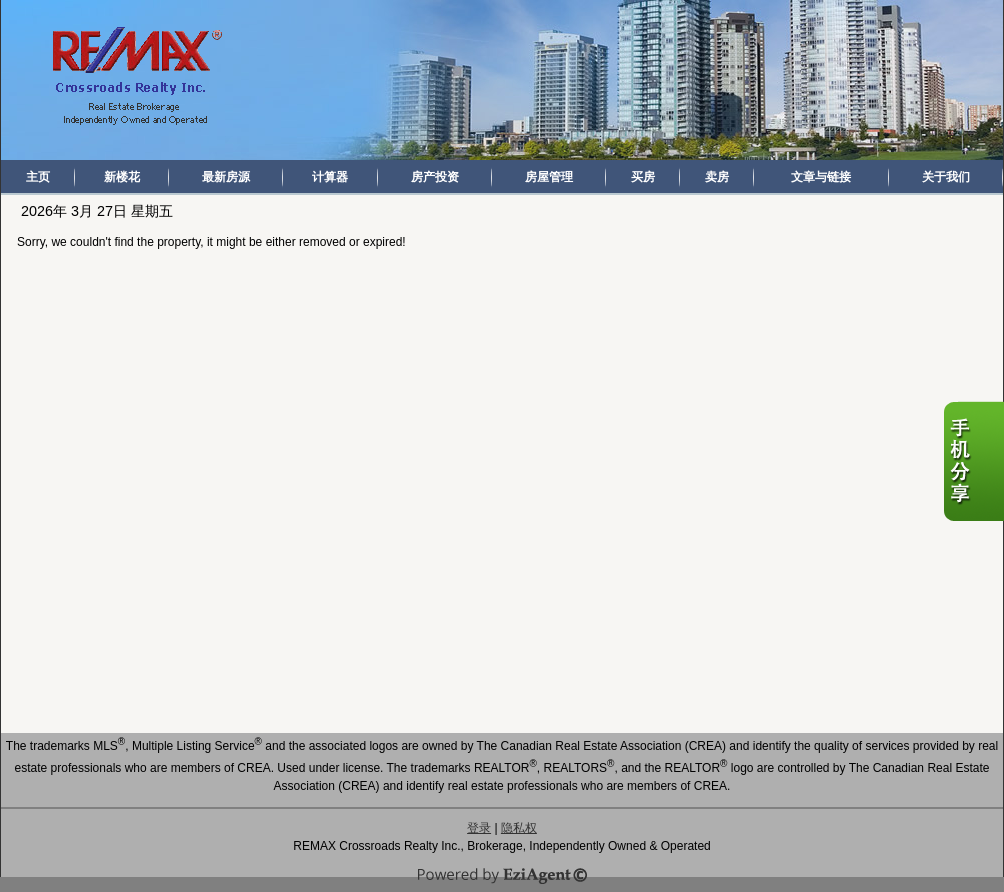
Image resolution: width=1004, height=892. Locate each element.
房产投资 (435, 177)
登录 (479, 828)
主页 (38, 177)
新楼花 (122, 177)
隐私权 (519, 828)
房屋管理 (549, 177)
